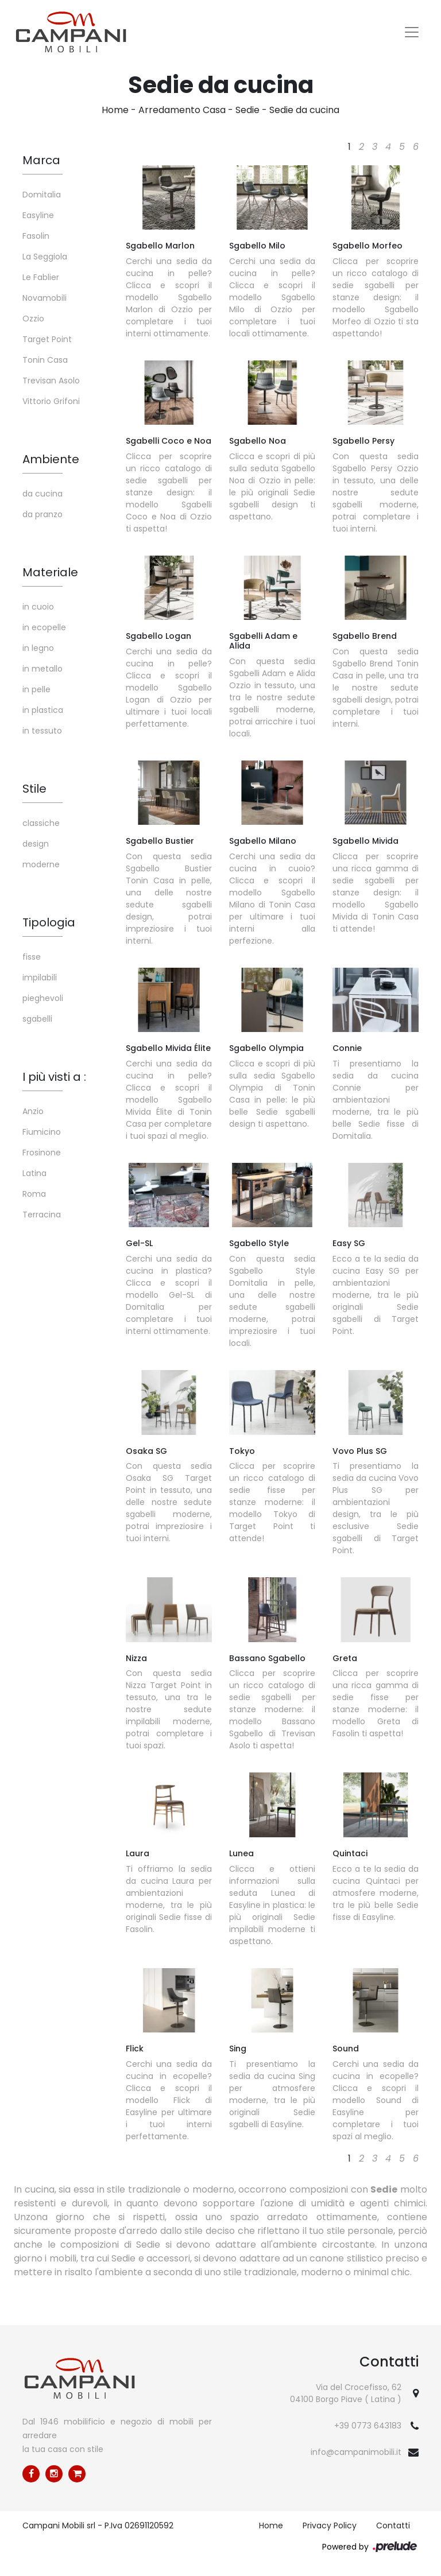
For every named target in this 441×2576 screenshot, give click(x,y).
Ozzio (33, 318)
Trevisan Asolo (51, 380)
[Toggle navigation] (411, 32)
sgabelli (37, 1019)
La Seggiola (44, 256)
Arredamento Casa (182, 110)
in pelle (36, 689)
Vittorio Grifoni (51, 401)
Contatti (393, 2525)
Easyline (38, 215)
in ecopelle (44, 627)
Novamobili (44, 298)
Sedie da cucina (304, 110)
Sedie (247, 110)
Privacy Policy (330, 2525)
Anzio (33, 1111)
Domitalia (41, 194)
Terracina (41, 1214)
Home (115, 110)
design (35, 843)
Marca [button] (41, 160)
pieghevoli (42, 998)
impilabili (39, 977)
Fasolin (35, 236)
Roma (34, 1194)
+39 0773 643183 (367, 2425)
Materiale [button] (50, 572)
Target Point (47, 339)
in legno (38, 648)
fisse (31, 957)
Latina (34, 1173)
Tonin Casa (45, 360)
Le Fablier (40, 277)
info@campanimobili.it (356, 2452)
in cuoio (38, 606)
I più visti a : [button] (54, 1077)
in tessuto (42, 730)
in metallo (42, 668)
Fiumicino (41, 1132)
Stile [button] (34, 789)
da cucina (42, 493)
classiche (41, 823)
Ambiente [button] (50, 459)
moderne (41, 864)
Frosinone (41, 1152)
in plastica (42, 710)
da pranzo (42, 514)
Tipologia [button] (48, 922)
